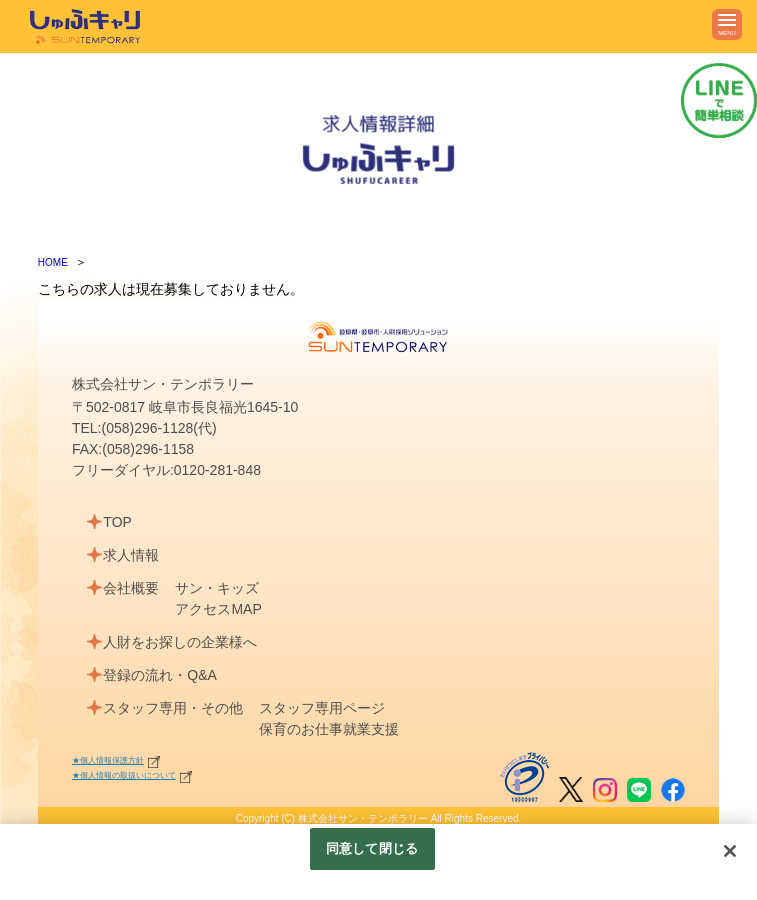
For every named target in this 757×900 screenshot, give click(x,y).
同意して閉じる (372, 848)
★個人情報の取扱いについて (137, 774)
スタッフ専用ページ (330, 708)
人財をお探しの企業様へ (184, 642)
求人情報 (135, 555)
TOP (121, 522)
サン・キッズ (225, 588)
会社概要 (135, 588)
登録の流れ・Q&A (164, 675)
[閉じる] (730, 851)
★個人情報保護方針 (117, 759)
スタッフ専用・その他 (177, 708)
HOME (53, 262)
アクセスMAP (226, 609)
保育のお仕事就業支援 (337, 729)
